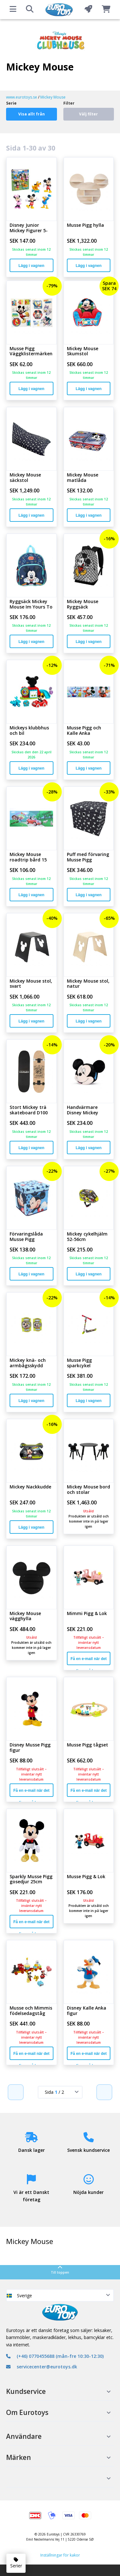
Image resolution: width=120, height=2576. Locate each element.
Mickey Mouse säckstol (25, 477)
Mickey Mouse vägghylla (25, 1616)
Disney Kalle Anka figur (86, 2010)
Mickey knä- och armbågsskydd (28, 1363)
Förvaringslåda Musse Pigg (26, 1236)
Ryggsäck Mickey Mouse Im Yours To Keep (31, 604)
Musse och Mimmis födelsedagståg (31, 2010)
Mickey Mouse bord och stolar (88, 1489)
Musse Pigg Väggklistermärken (31, 351)
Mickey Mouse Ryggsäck (82, 604)
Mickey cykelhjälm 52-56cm (87, 1236)
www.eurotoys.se (21, 97)
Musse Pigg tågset (87, 1745)
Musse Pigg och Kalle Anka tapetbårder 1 (84, 730)
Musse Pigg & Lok (86, 1876)
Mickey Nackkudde (30, 1487)
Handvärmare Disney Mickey (82, 1110)
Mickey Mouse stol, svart (31, 983)
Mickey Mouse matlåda (82, 477)
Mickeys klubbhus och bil (29, 730)
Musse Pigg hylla (85, 225)
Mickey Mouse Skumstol (82, 351)
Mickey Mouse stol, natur (88, 983)
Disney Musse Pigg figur (30, 1747)
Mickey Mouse (53, 97)
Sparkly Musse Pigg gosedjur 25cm (31, 1879)
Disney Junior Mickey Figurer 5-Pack (29, 228)
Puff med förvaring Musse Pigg (88, 857)
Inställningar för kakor (60, 2555)
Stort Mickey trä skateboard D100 (29, 1110)
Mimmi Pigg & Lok (87, 1613)
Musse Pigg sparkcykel (79, 1363)
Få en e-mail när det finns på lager (89, 1661)
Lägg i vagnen (31, 265)
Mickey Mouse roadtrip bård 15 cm (28, 857)
